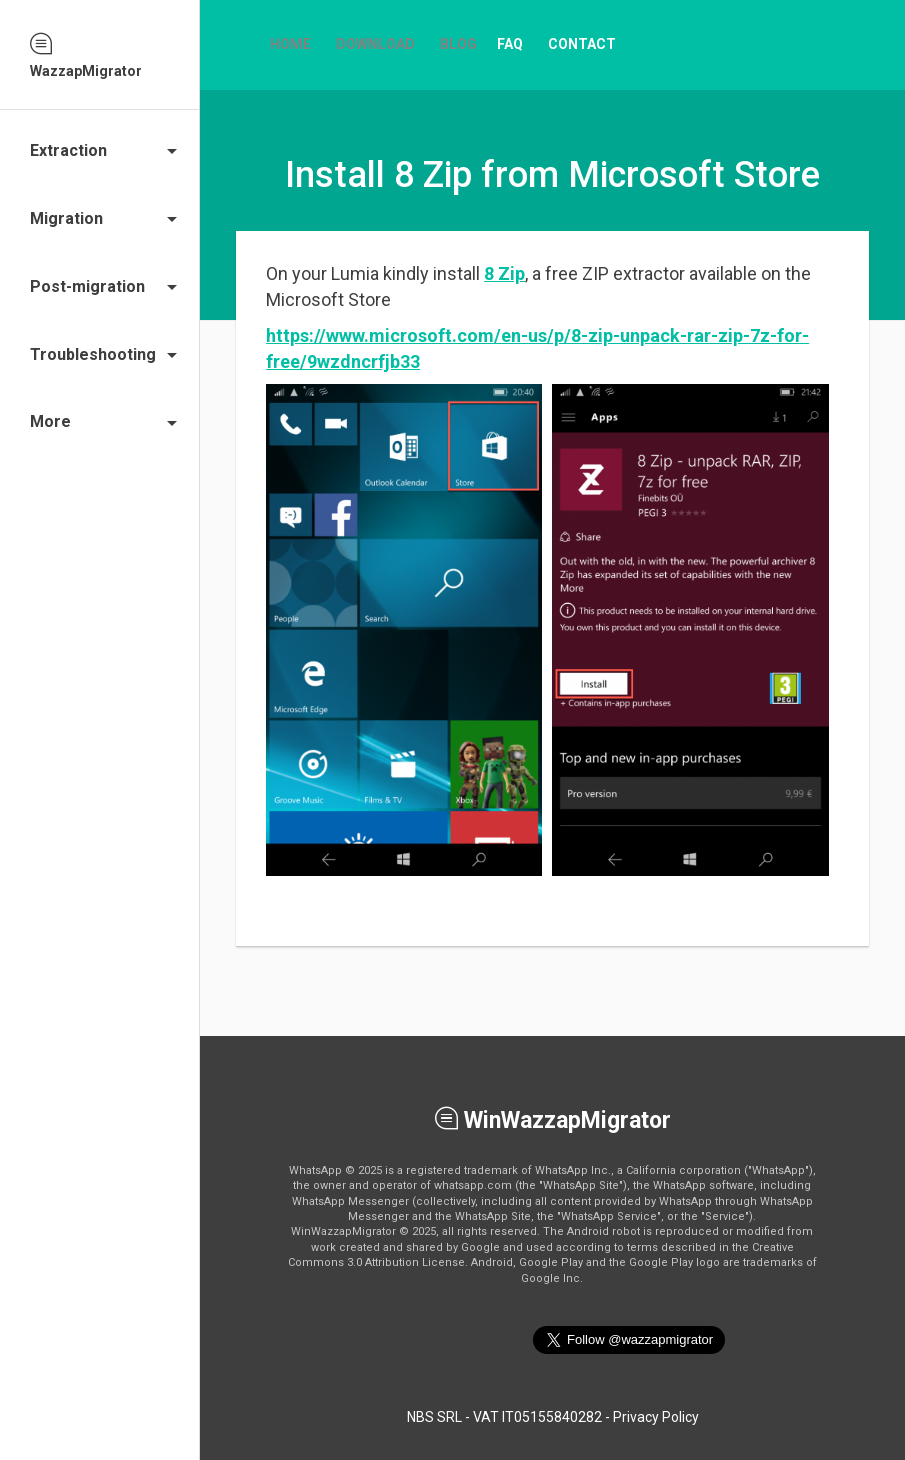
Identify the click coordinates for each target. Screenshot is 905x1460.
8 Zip (504, 273)
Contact (582, 44)
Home (290, 44)
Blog (458, 44)
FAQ (510, 44)
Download (375, 44)
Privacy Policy (656, 1417)
